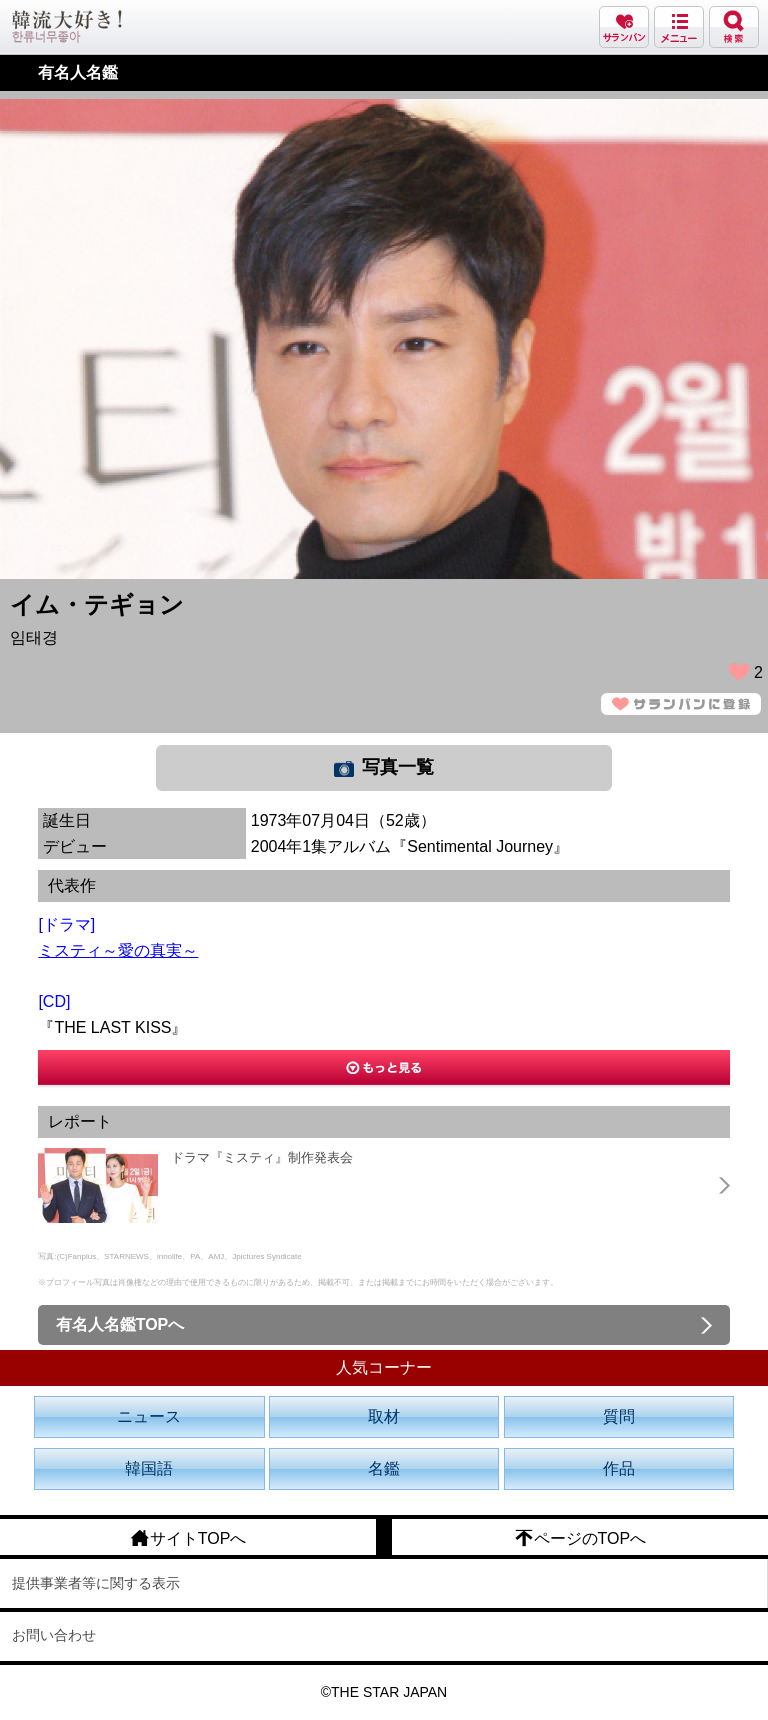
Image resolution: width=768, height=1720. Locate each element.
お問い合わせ (54, 1635)
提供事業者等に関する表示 (96, 1583)
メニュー (679, 27)
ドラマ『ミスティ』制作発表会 (262, 1157)
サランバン (624, 27)
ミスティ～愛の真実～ (118, 950)
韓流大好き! (67, 26)
